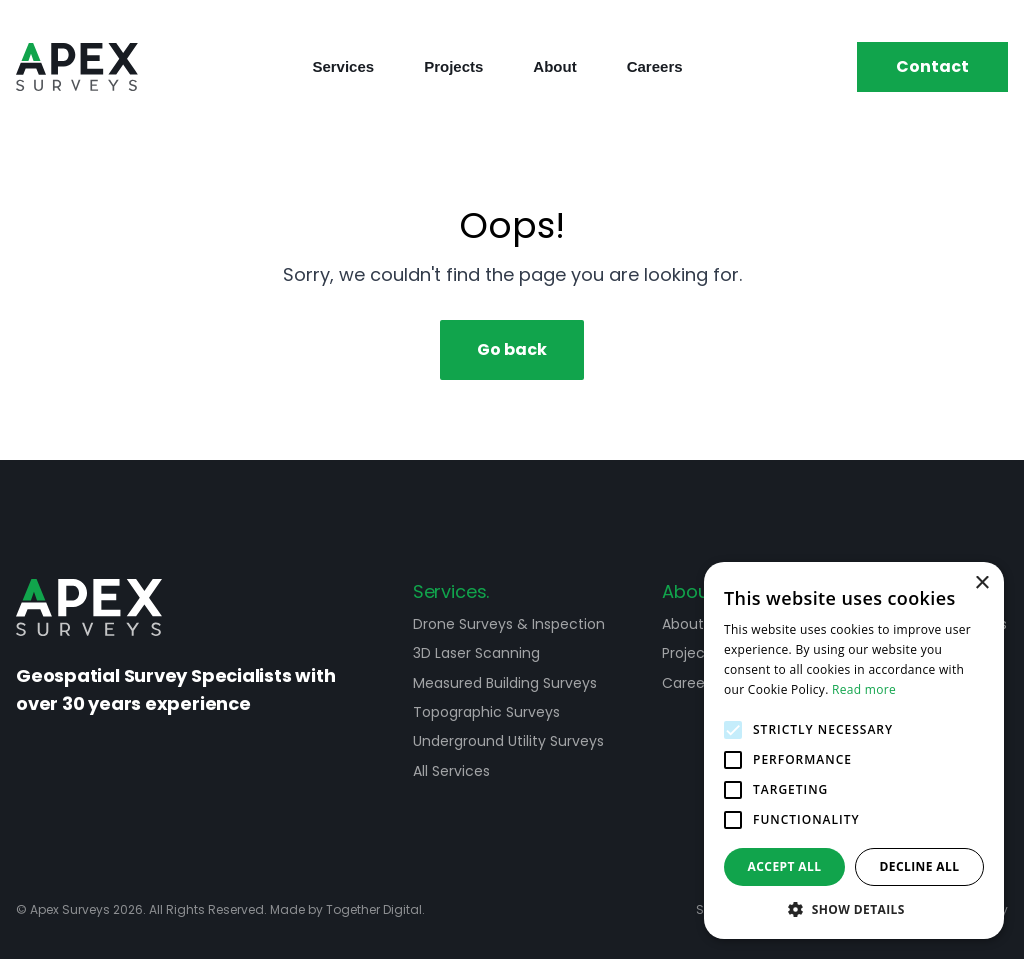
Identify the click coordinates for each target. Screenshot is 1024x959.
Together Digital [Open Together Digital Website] (374, 909)
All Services (451, 771)
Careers (655, 66)
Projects (453, 66)
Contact (932, 66)
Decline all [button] (920, 866)
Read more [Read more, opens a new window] (864, 689)
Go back (512, 349)
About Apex (702, 624)
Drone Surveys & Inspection (509, 624)
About (554, 66)
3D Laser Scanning (476, 653)
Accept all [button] (785, 866)
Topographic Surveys (486, 712)
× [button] (981, 583)
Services (343, 66)
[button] (854, 909)
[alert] (854, 750)
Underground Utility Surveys (508, 741)
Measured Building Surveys (505, 683)
